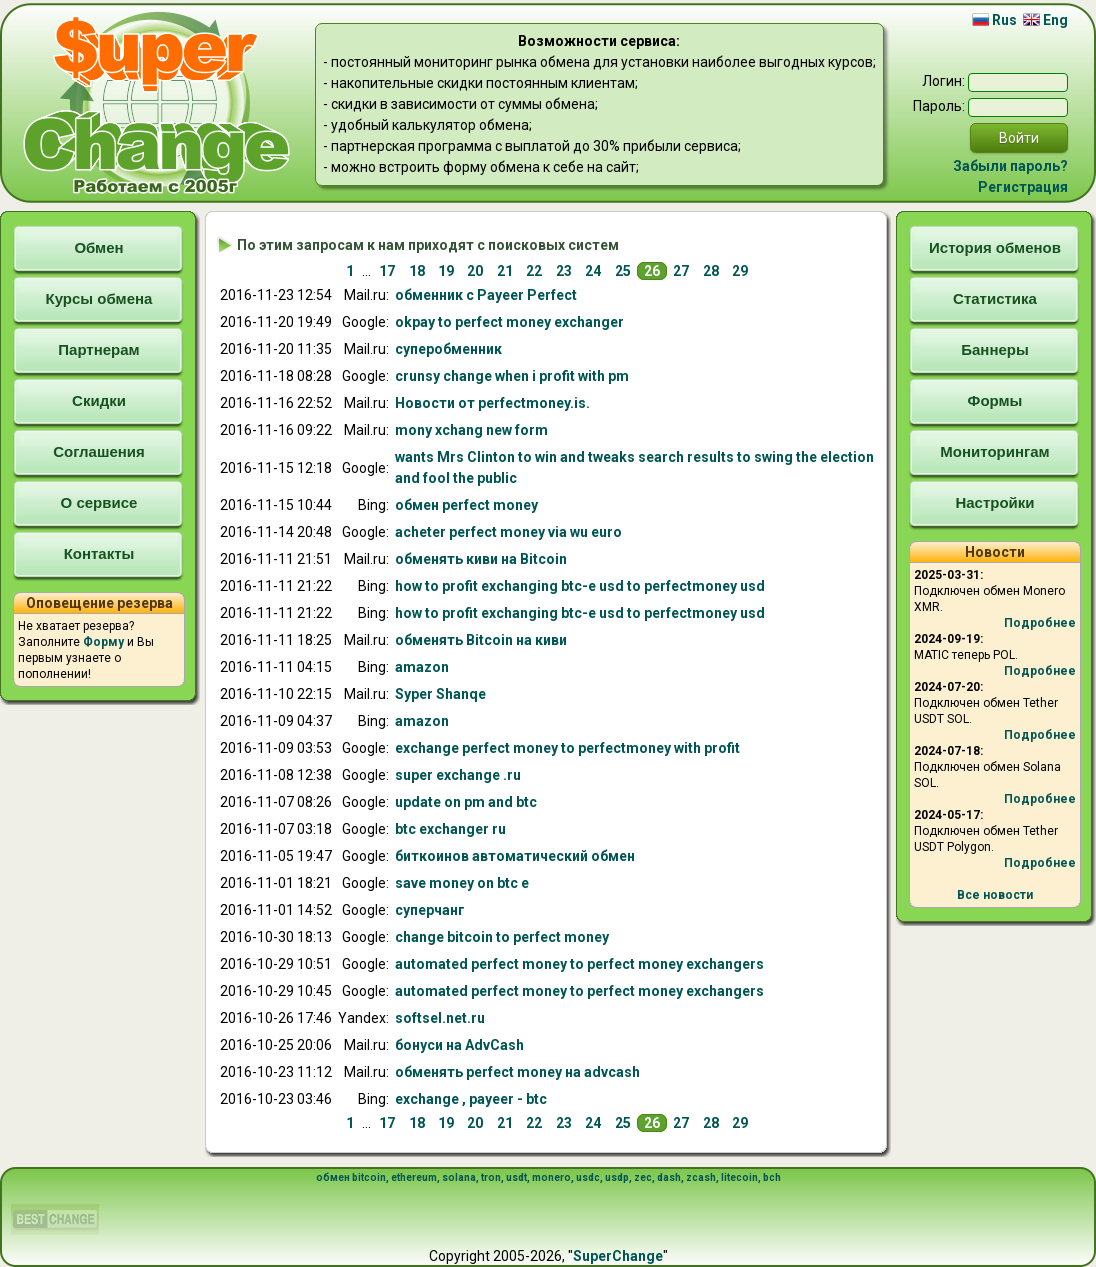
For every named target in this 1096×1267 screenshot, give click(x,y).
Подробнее (1040, 623)
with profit (567, 748)
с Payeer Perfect (486, 295)
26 (652, 271)
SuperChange (618, 1256)
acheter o (508, 532)
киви (481, 640)
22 (534, 271)
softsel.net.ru (440, 1018)
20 (475, 271)
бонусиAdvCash (459, 1045)
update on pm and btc (466, 802)
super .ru (458, 775)
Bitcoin (481, 559)
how (580, 586)
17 (387, 271)
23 (564, 271)
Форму (103, 642)
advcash (517, 1072)
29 (740, 271)
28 (711, 271)
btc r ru (450, 829)
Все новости (995, 895)
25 (623, 271)
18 (417, 271)
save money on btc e (462, 883)
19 (446, 271)
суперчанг (430, 910)
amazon (422, 667)
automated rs (579, 964)
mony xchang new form (471, 430)
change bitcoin (502, 937)
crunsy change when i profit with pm (512, 376)
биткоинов (515, 856)
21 (505, 271)
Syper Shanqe (440, 694)
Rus (994, 20)
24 (593, 271)
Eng (1045, 20)
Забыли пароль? (1010, 166)
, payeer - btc (471, 1099)
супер (448, 349)
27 (681, 271)
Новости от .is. (492, 403)
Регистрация (1023, 187)
